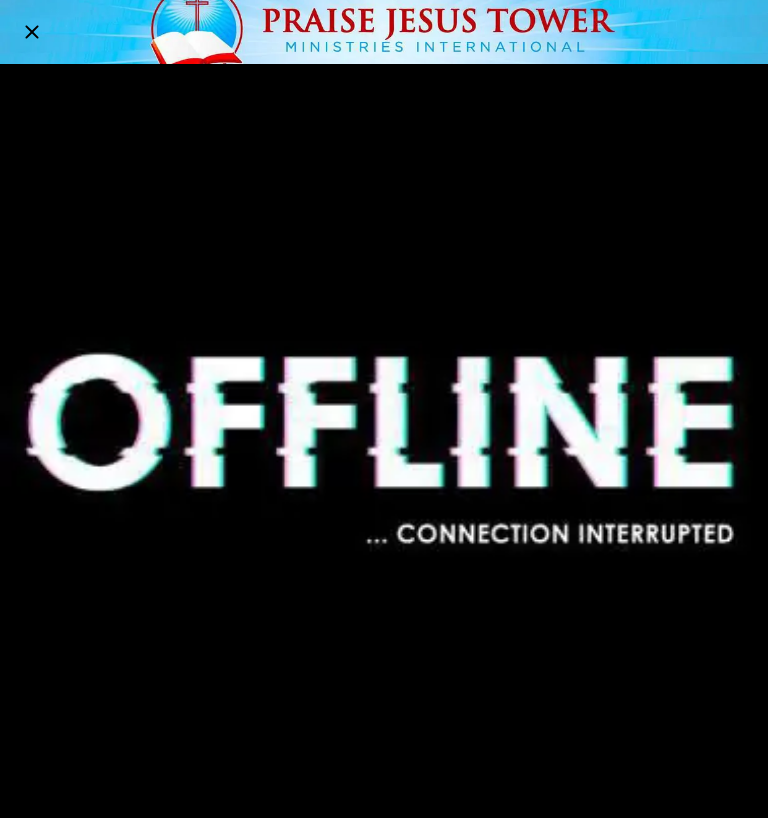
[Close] (32, 32)
